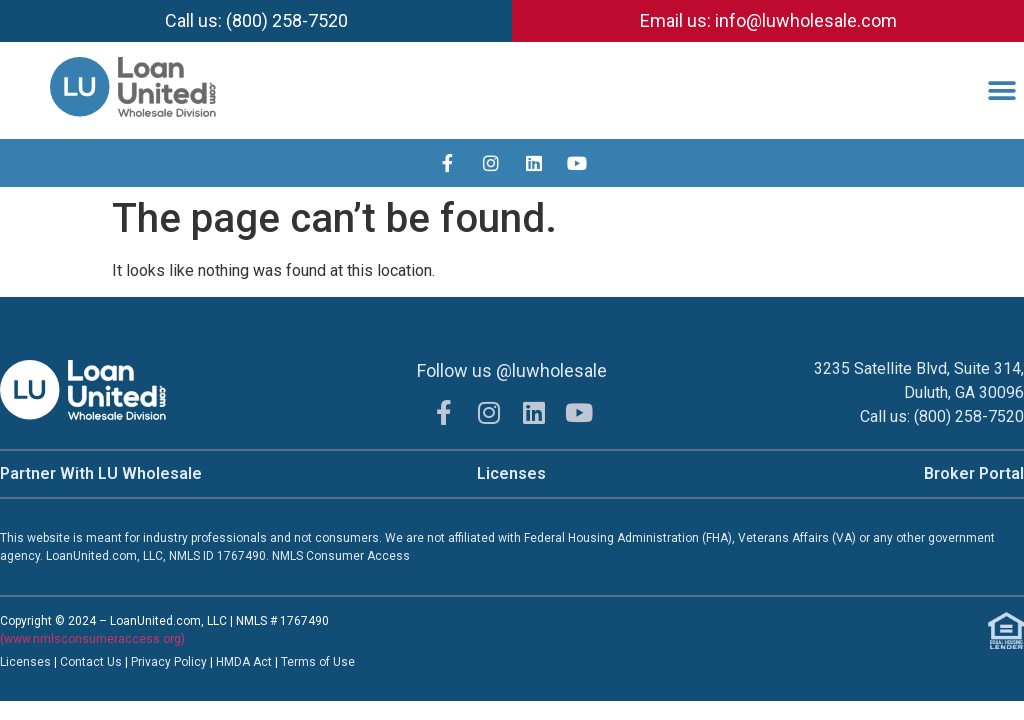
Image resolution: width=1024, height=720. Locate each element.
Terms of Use (318, 662)
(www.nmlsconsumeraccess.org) (92, 639)
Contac (80, 662)
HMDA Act (244, 662)
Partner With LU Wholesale (101, 473)
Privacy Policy (170, 662)
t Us (111, 662)
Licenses (511, 473)
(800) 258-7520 (969, 416)
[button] (1001, 90)
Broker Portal (974, 473)
